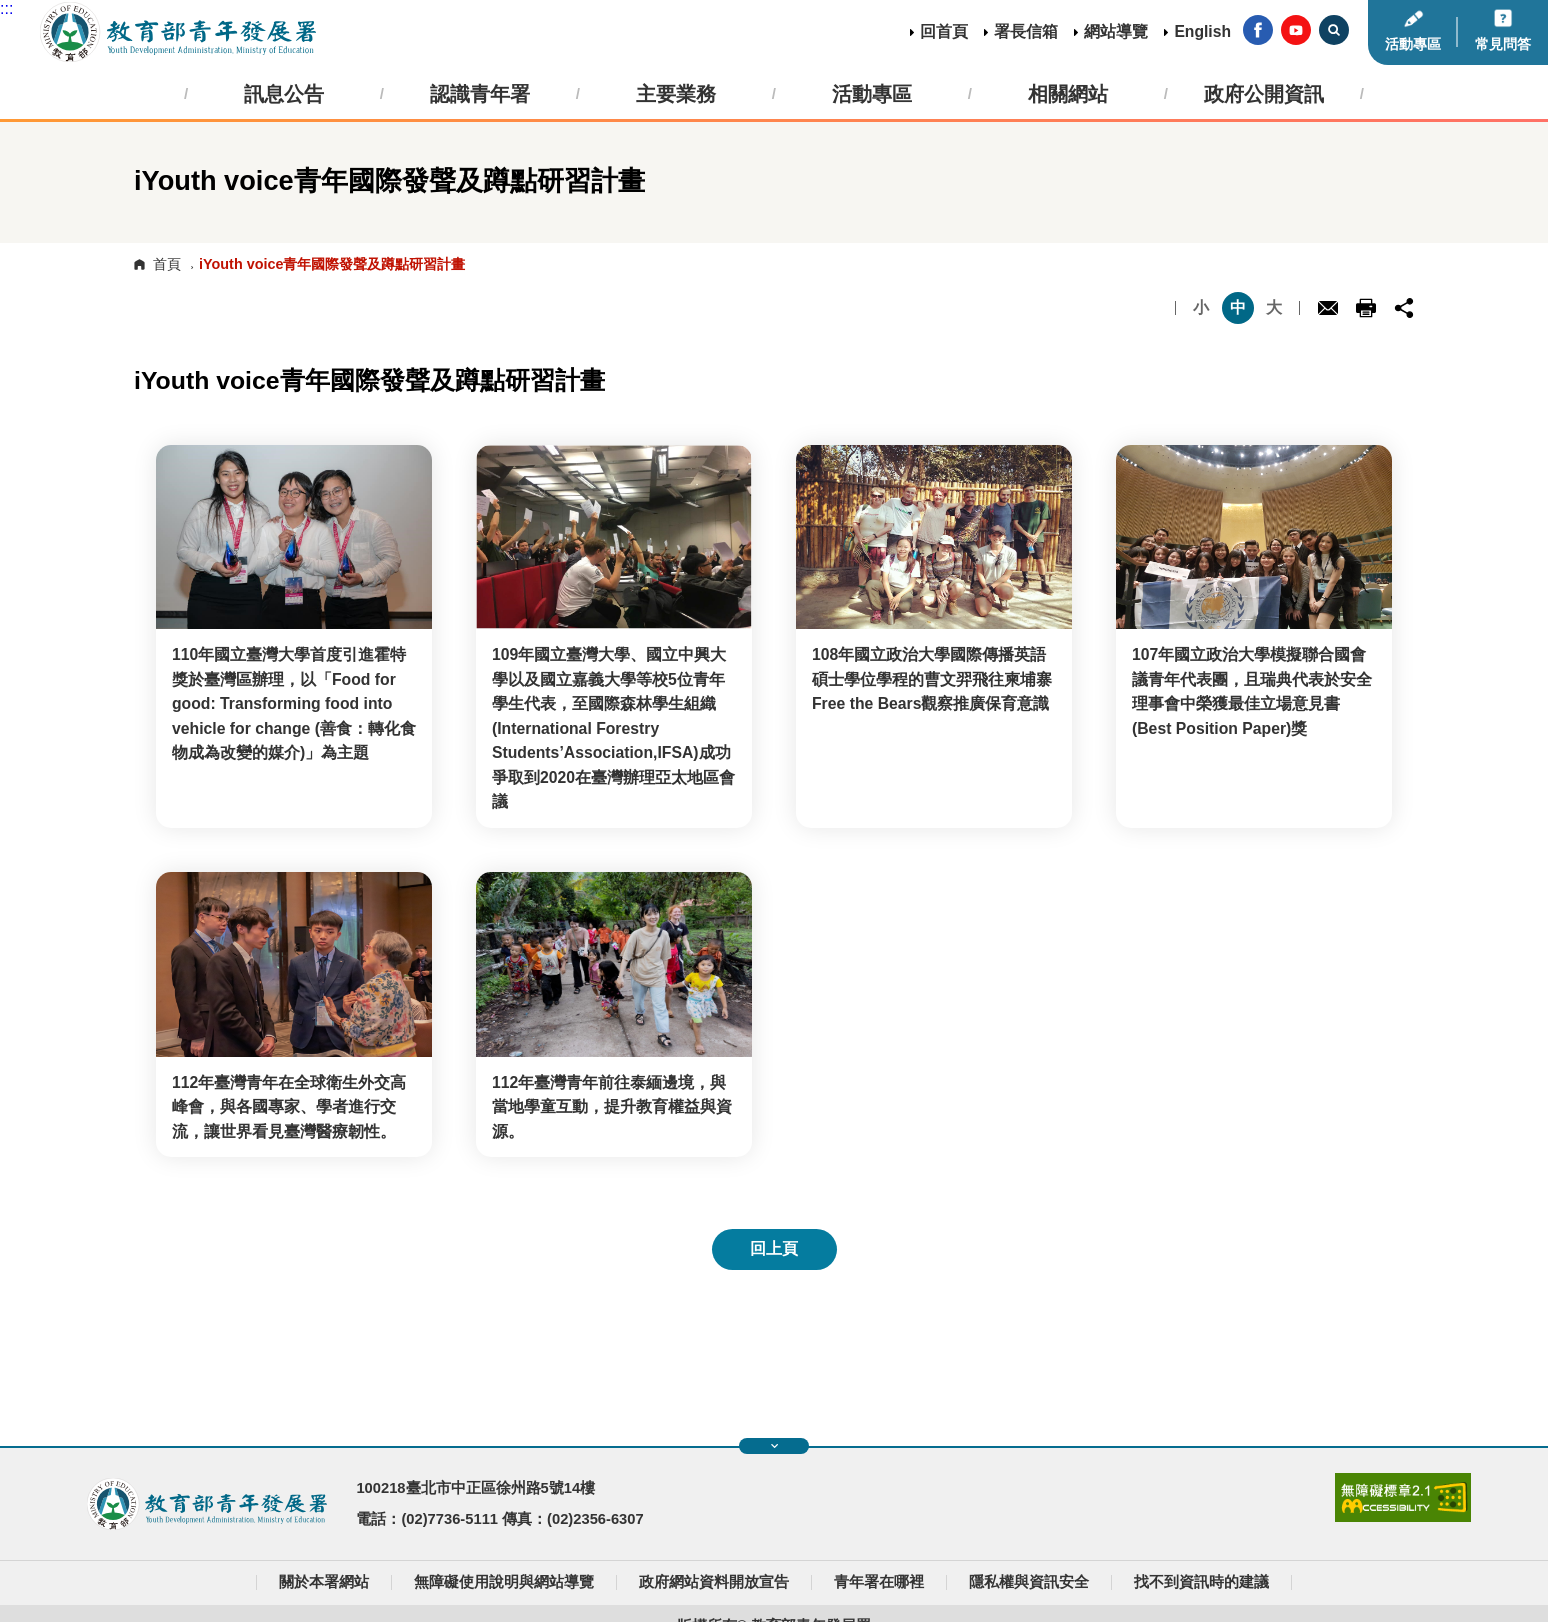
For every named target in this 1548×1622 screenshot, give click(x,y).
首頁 (167, 264)
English (1202, 31)
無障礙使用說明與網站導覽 (504, 1582)
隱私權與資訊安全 (1029, 1582)
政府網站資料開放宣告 (714, 1582)
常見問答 (1503, 44)
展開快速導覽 (774, 1446)
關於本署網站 (324, 1582)
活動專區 (1413, 44)
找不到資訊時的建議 (1201, 1582)
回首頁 (944, 31)
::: (6, 8)
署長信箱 (1026, 31)
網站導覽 (1116, 31)
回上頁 (774, 1248)
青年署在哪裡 (879, 1582)
